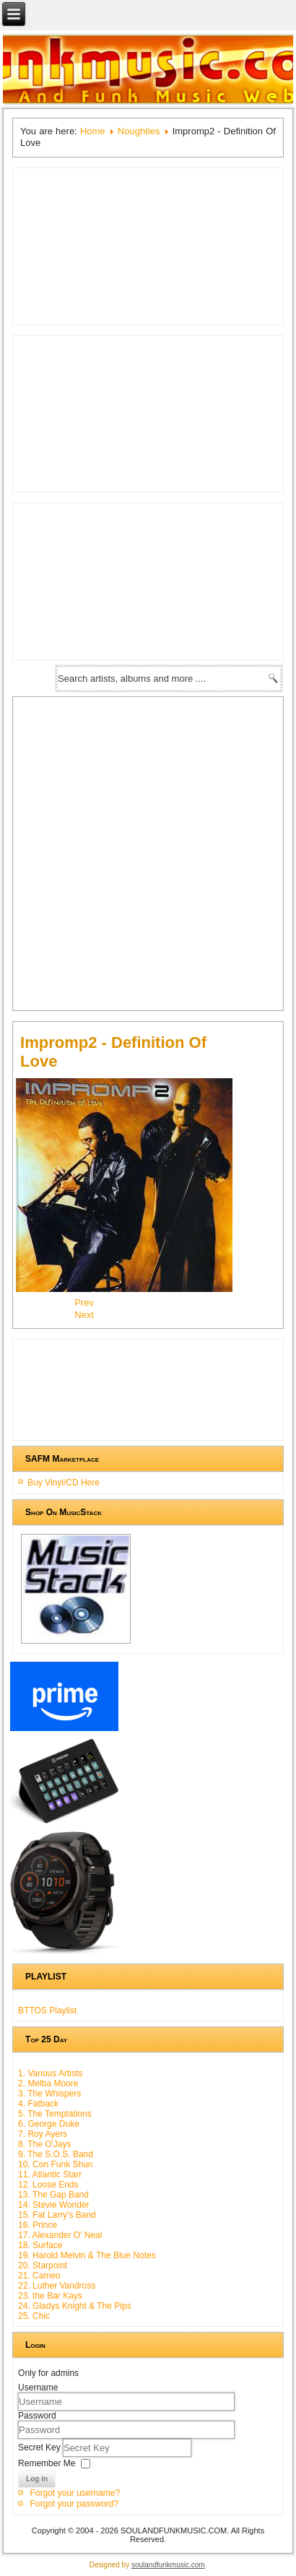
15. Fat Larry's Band (57, 2215)
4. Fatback (38, 2104)
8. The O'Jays (44, 2144)
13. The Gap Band (53, 2195)
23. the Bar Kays (50, 2296)
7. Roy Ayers (42, 2134)
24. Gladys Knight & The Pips (74, 2306)
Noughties (139, 131)
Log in (37, 2479)
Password (37, 2416)
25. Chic (34, 2316)
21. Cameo (39, 2276)
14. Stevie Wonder (54, 2205)
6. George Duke (48, 2124)
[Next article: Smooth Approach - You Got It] (84, 1314)
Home (92, 131)
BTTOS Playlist (47, 2010)
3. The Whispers (49, 2094)
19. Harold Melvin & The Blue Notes (87, 2255)
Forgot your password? (74, 2504)
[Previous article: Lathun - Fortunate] (84, 1302)
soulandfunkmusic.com (168, 2565)
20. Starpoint (42, 2265)
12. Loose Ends (48, 2185)
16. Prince (37, 2225)
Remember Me (46, 2463)
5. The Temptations (55, 2114)
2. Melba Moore (48, 2083)
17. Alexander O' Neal (60, 2235)
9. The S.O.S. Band (55, 2154)
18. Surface (40, 2245)
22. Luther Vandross (56, 2286)
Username (38, 2387)
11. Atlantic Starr (50, 2174)
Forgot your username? (75, 2493)
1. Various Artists (50, 2073)
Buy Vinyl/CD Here (63, 1483)
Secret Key (40, 2447)
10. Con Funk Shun (55, 2164)
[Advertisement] (148, 852)
